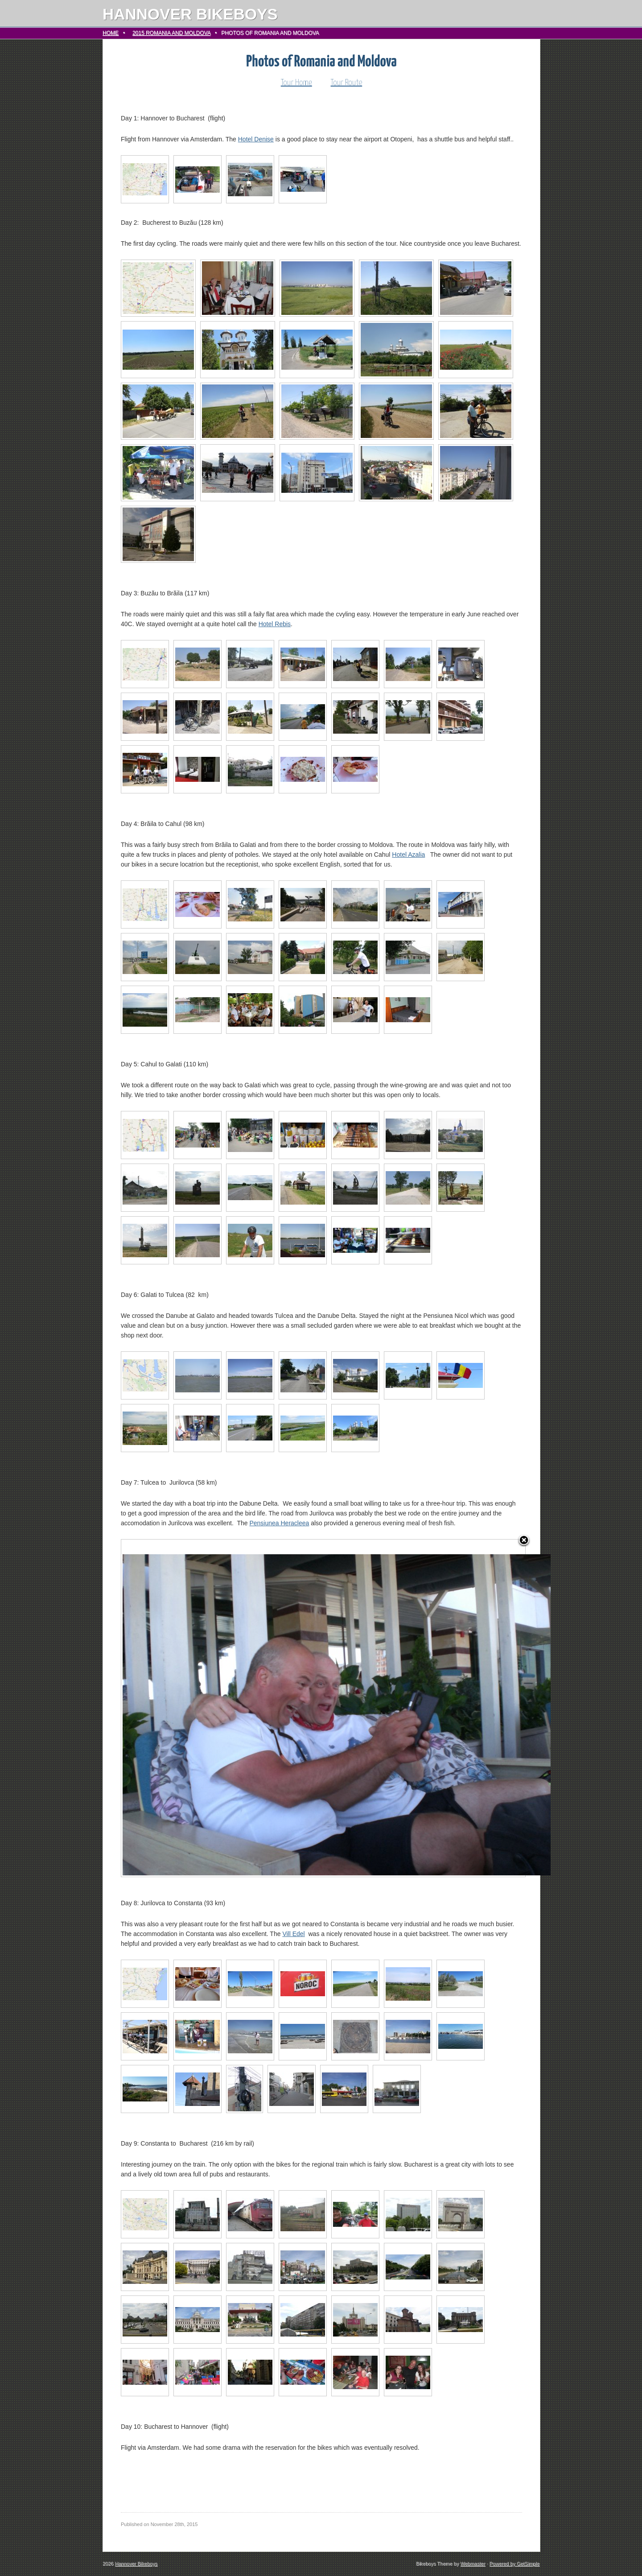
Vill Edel (293, 1933)
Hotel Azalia (408, 854)
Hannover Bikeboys (190, 14)
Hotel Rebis (275, 623)
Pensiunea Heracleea (279, 1523)
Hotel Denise (256, 139)
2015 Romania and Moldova (171, 33)
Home (111, 33)
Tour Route (346, 82)
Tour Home (296, 82)
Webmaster (472, 2563)
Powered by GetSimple (515, 2563)
